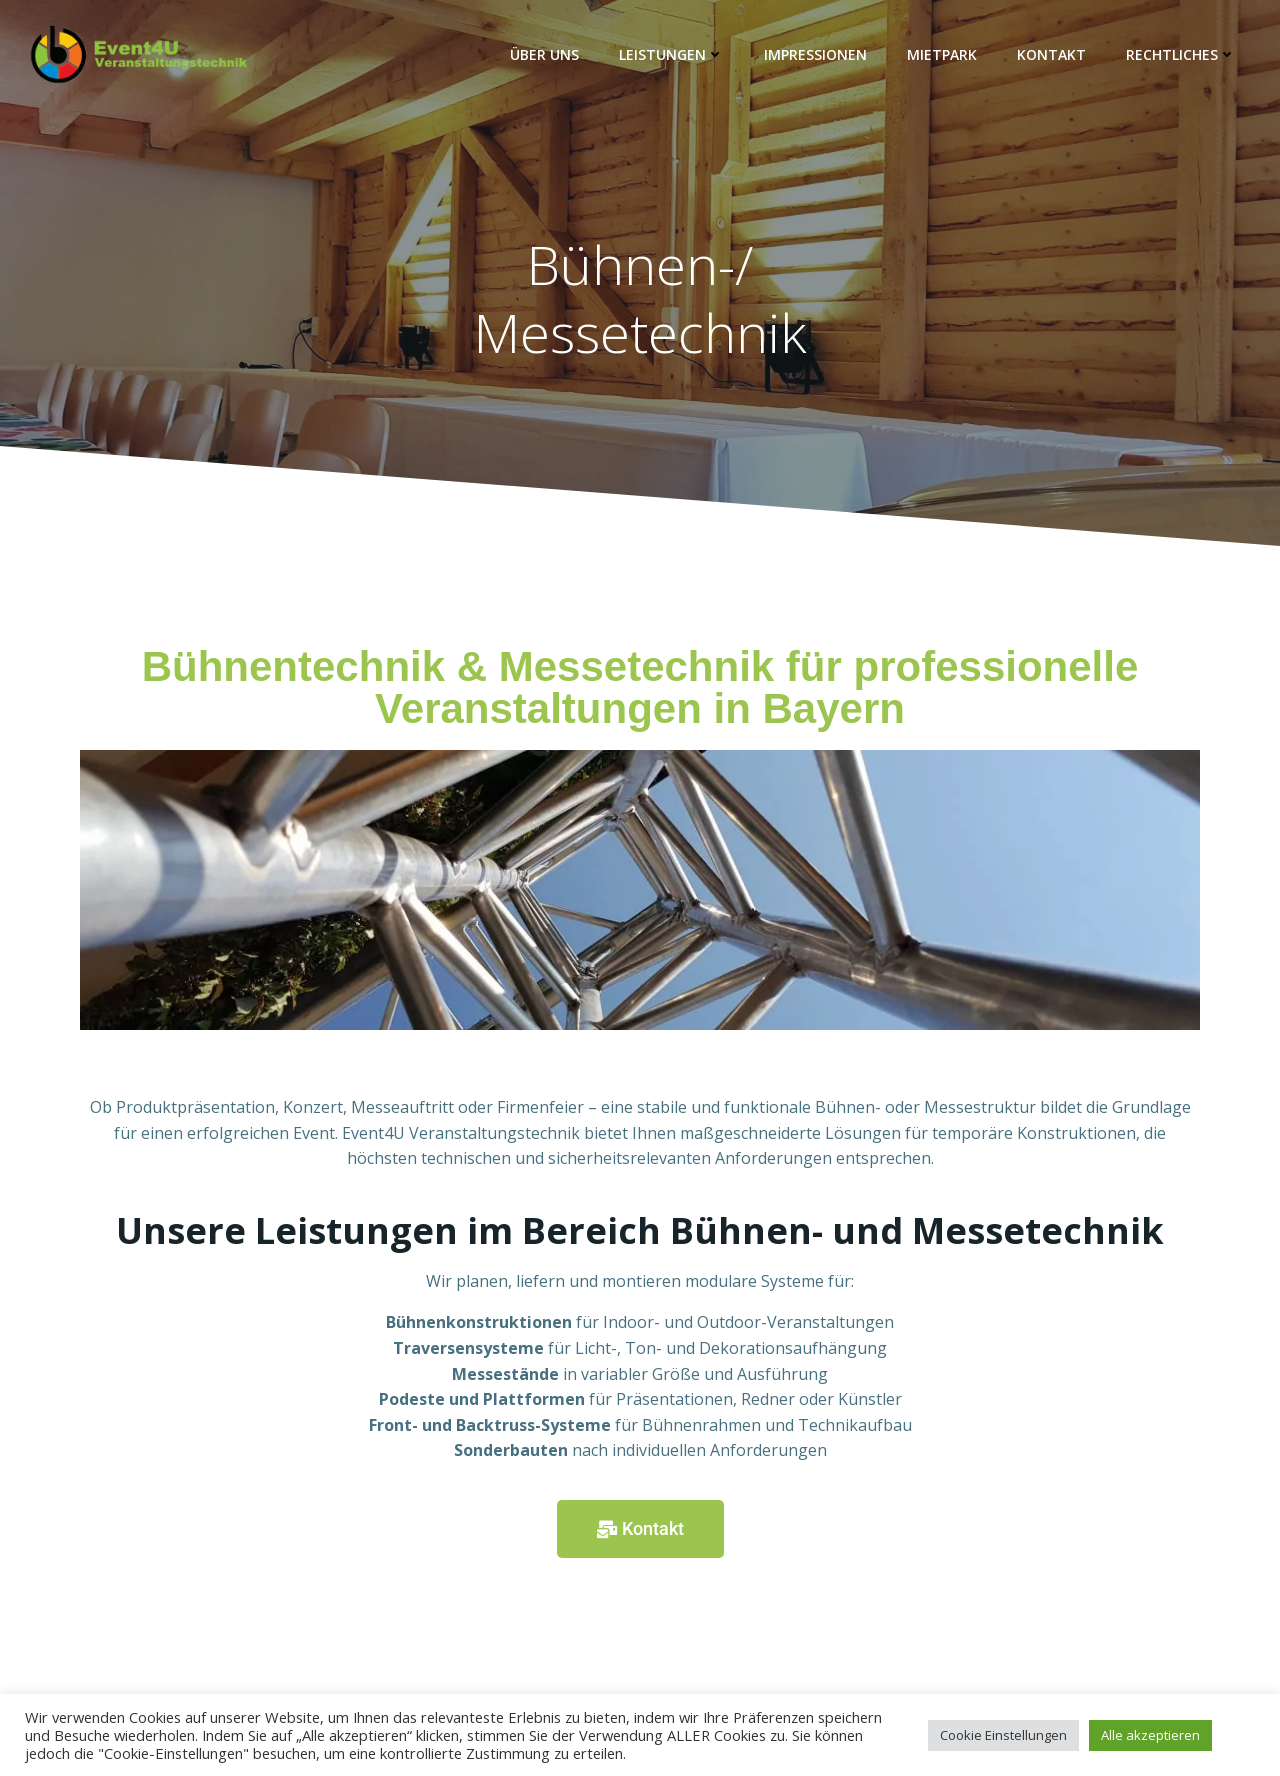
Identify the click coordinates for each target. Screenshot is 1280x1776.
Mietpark (942, 54)
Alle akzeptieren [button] (1150, 1735)
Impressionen (815, 54)
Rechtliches (1181, 54)
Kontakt (1051, 54)
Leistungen (671, 54)
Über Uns (544, 54)
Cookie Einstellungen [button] (1003, 1735)
